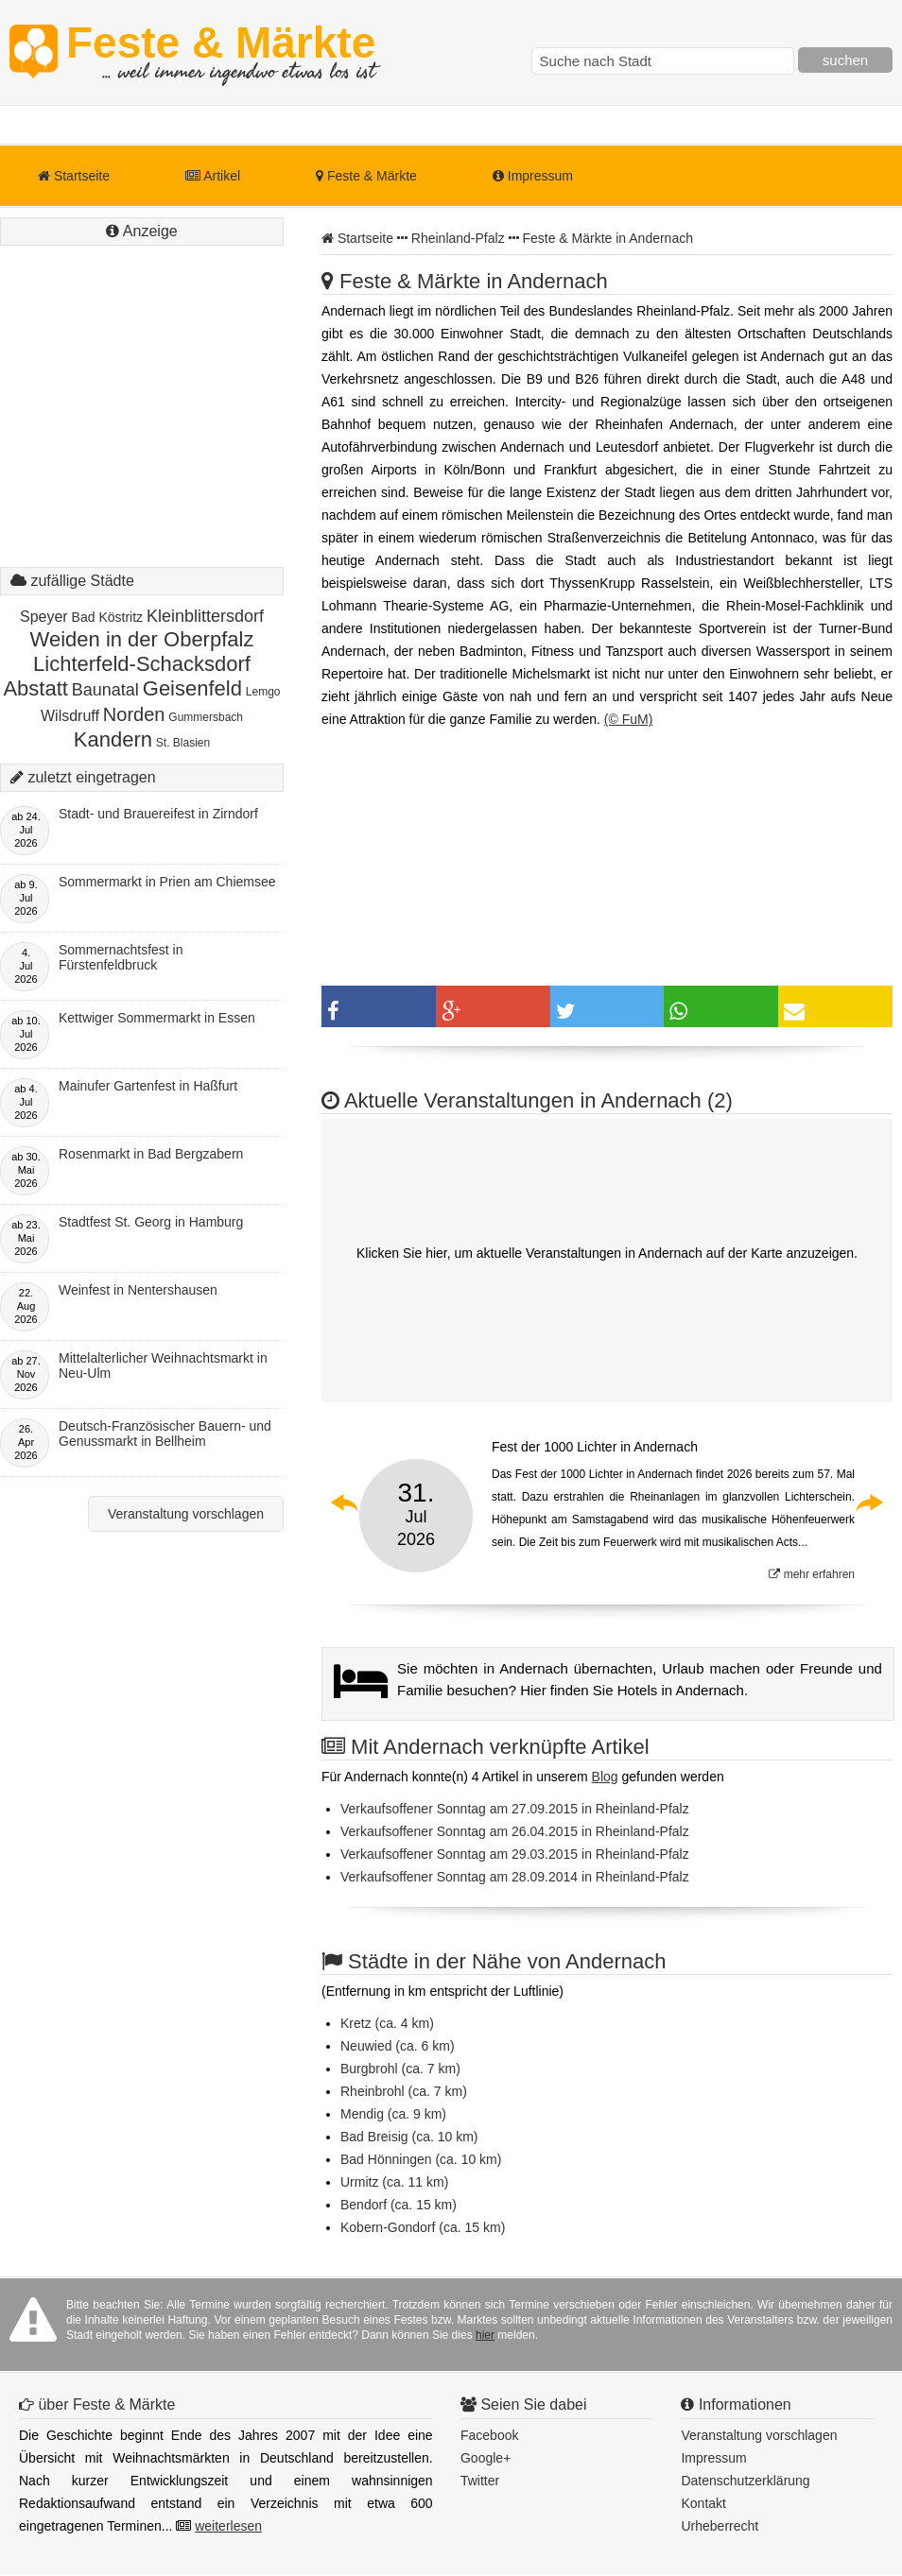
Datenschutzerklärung (745, 2480)
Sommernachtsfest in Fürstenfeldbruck (121, 957)
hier (485, 2335)
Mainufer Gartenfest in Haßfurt (148, 1085)
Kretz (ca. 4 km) (387, 2023)
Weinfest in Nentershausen (138, 1289)
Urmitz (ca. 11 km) (394, 2182)
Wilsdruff (70, 716)
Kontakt (703, 2503)
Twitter (479, 2480)
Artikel (212, 175)
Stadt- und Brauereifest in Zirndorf (158, 813)
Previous (345, 1502)
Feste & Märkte (220, 52)
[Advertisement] (142, 425)
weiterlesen (228, 2525)
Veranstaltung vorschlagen (186, 1513)
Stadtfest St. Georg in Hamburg (151, 1221)
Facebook (489, 2435)
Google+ (485, 2457)
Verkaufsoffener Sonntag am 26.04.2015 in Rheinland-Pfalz (514, 1831)
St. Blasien (183, 742)
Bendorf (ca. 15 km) (398, 2204)
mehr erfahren (812, 1574)
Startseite (74, 175)
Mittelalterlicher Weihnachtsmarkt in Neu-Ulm (163, 1365)
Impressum (533, 175)
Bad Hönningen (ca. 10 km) (420, 2159)
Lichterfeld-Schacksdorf (142, 664)
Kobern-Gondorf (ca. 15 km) (422, 2227)
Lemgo (263, 691)
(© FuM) (628, 719)
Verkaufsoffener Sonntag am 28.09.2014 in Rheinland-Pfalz (514, 1876)
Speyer (44, 617)
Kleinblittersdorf (205, 616)
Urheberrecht (719, 2525)
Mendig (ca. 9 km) (393, 2113)
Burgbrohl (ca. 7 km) (400, 2068)
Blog (605, 1776)
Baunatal (105, 689)
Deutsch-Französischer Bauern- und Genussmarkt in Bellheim (165, 1433)
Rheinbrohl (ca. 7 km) (403, 2091)
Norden (134, 714)
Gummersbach (205, 717)
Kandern (113, 739)
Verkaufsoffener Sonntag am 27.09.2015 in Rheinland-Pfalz (514, 1808)
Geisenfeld (192, 688)
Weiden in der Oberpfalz (142, 639)
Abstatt (35, 688)
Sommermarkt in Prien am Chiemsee (167, 881)
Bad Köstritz (107, 617)
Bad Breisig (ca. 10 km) (409, 2136)
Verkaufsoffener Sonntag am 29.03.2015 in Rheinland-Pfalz (514, 1854)
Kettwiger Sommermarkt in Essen (157, 1017)
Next (869, 1502)
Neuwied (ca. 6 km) (397, 2045)
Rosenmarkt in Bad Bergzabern (151, 1153)
